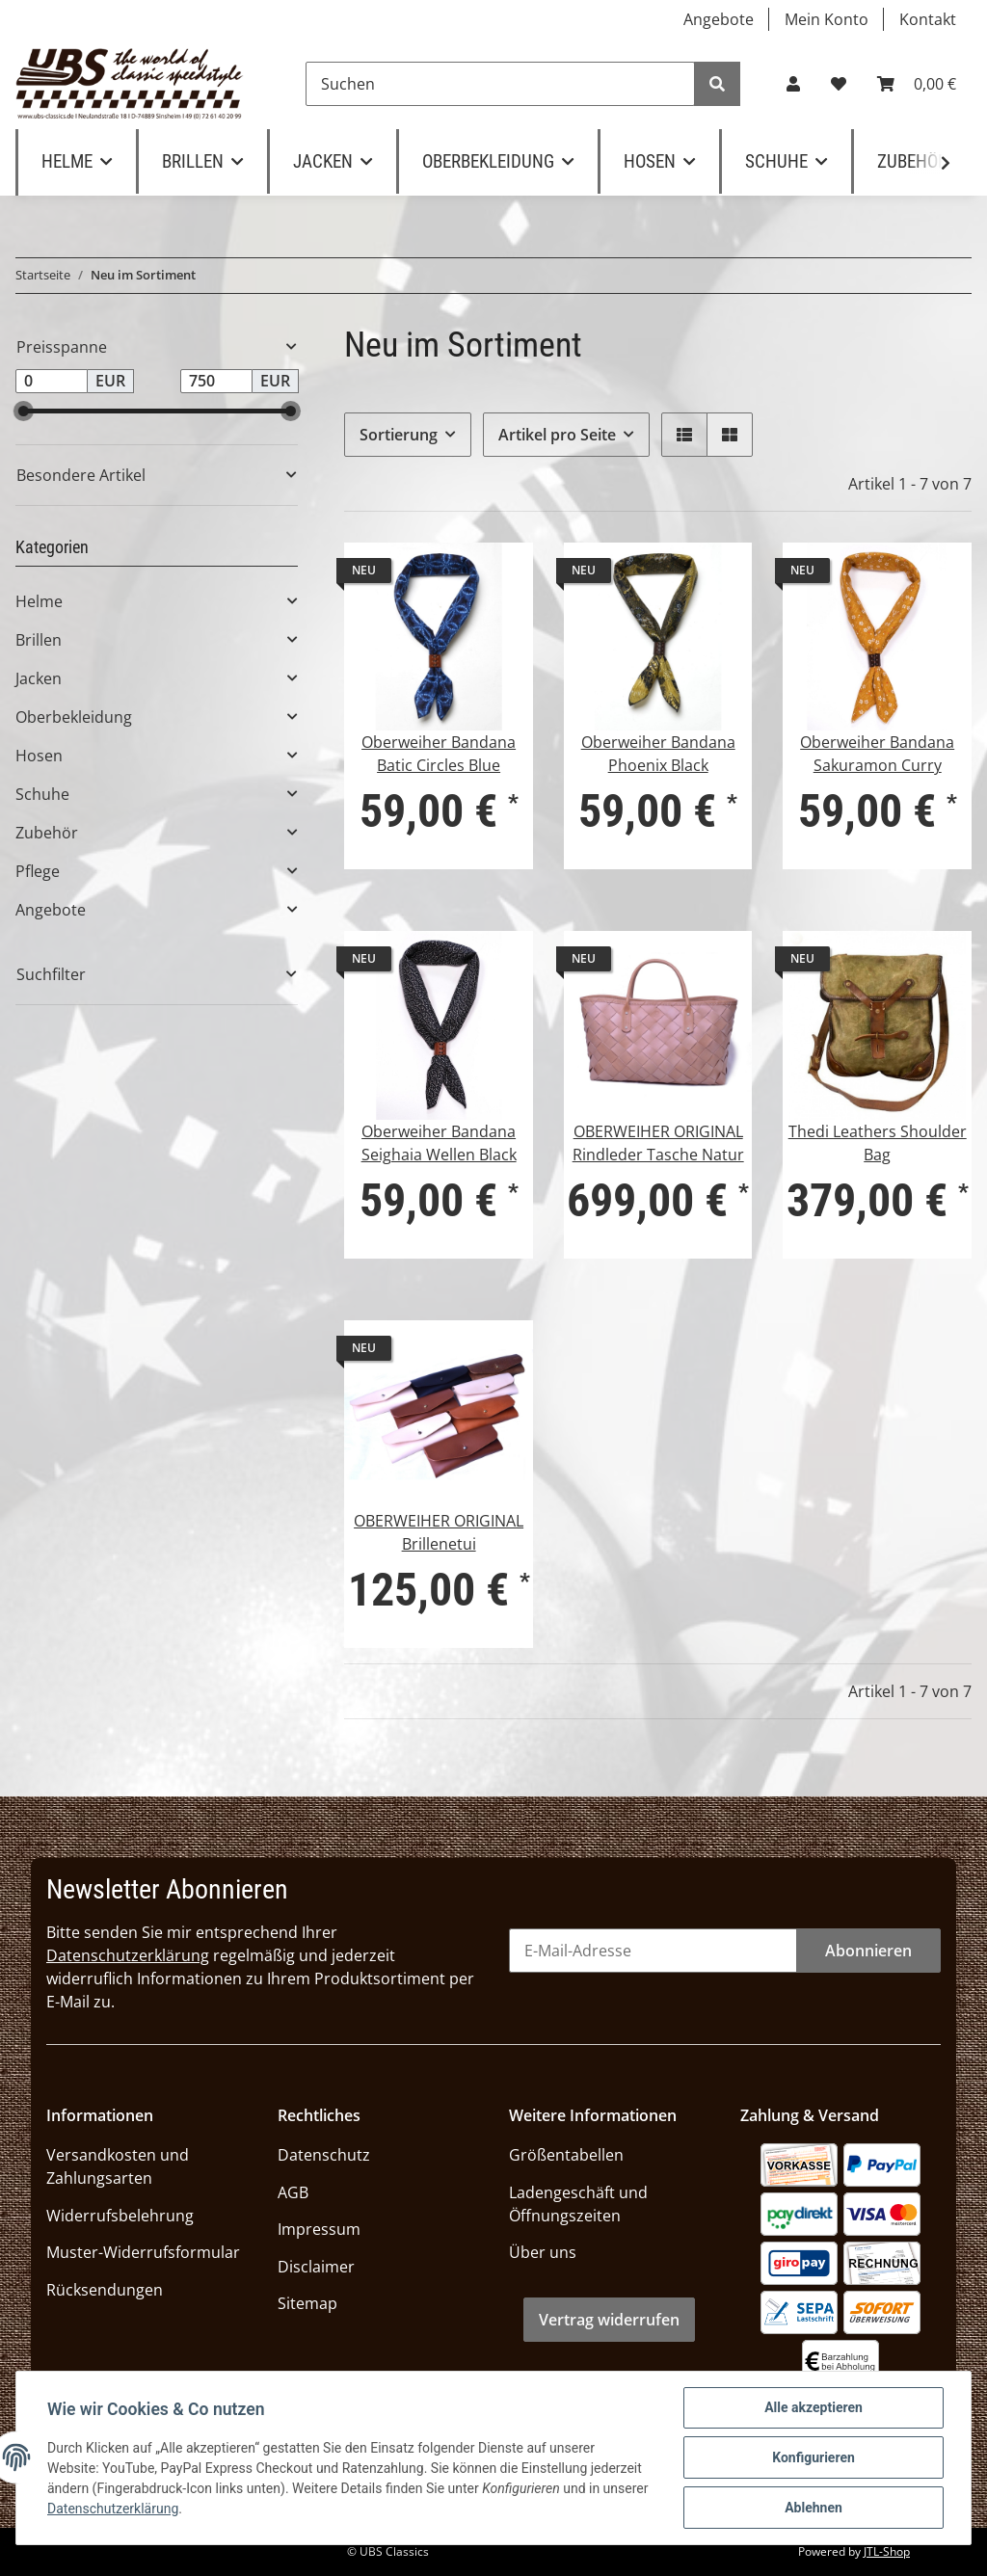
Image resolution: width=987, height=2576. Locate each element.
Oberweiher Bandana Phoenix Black (658, 753)
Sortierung (399, 434)
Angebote (718, 19)
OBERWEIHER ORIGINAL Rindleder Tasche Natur (658, 1143)
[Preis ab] (51, 381)
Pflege (37, 871)
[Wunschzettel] (838, 84)
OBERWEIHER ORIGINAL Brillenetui (438, 1532)
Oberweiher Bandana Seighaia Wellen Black (439, 1143)
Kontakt (927, 19)
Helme (39, 601)
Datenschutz (324, 2154)
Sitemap (307, 2303)
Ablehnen (813, 2507)
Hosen (39, 755)
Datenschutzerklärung (127, 1955)
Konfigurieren (813, 2457)
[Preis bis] (216, 381)
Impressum (319, 2229)
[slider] (23, 411)
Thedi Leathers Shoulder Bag (877, 1143)
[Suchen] (500, 84)
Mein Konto (826, 19)
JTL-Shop (887, 2551)
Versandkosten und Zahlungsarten (117, 2166)
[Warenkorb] (917, 84)
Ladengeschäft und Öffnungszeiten (578, 2204)
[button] (793, 84)
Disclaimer (316, 2266)
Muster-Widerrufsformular (143, 2252)
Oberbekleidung (73, 717)
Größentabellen (566, 2154)
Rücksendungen (104, 2289)
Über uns (542, 2252)
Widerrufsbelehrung (120, 2215)
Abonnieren (868, 1950)
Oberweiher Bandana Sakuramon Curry (877, 753)
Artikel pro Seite (557, 434)
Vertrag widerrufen (609, 2319)
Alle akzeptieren (813, 2407)
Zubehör (46, 832)
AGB (293, 2192)
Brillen (38, 640)
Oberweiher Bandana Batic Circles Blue (438, 753)
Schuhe (42, 794)
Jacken (38, 678)
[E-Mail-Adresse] (653, 1950)
